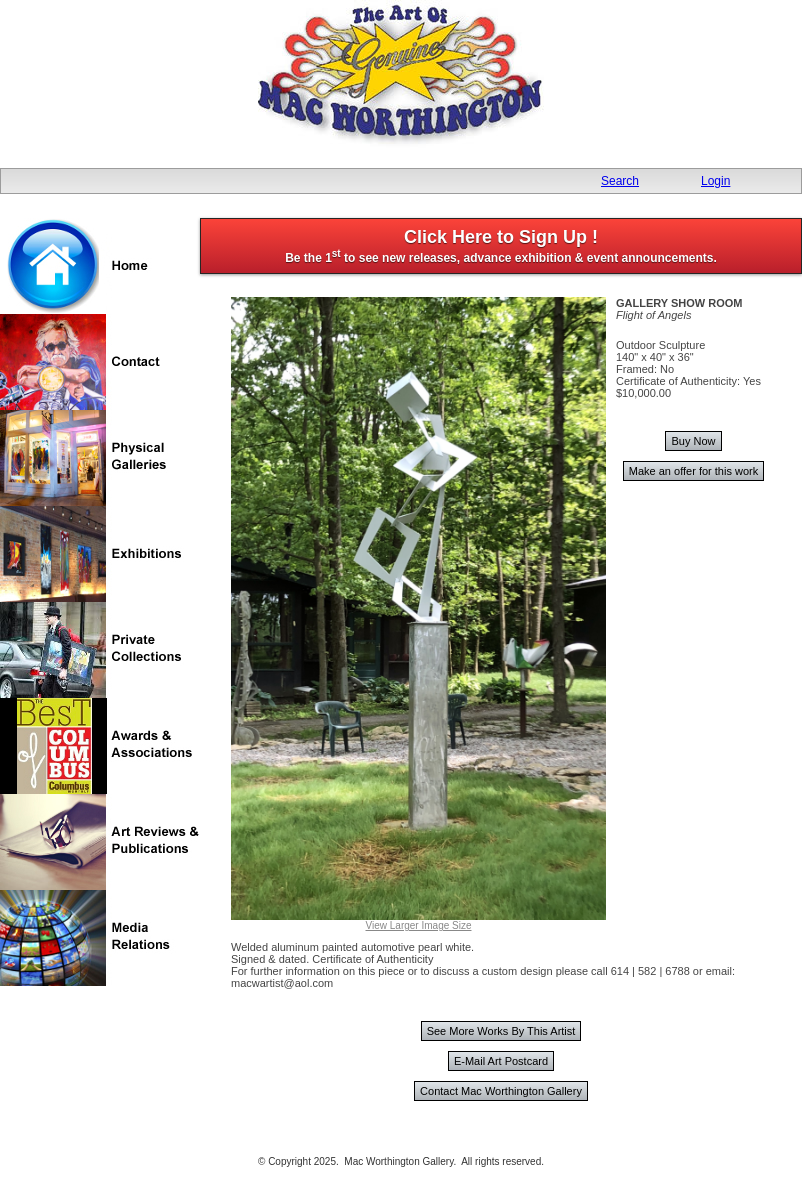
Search (620, 181)
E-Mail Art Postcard (501, 1061)
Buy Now (693, 441)
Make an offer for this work (693, 471)
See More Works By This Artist (501, 1031)
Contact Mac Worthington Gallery (501, 1091)
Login (715, 181)
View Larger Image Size (419, 925)
